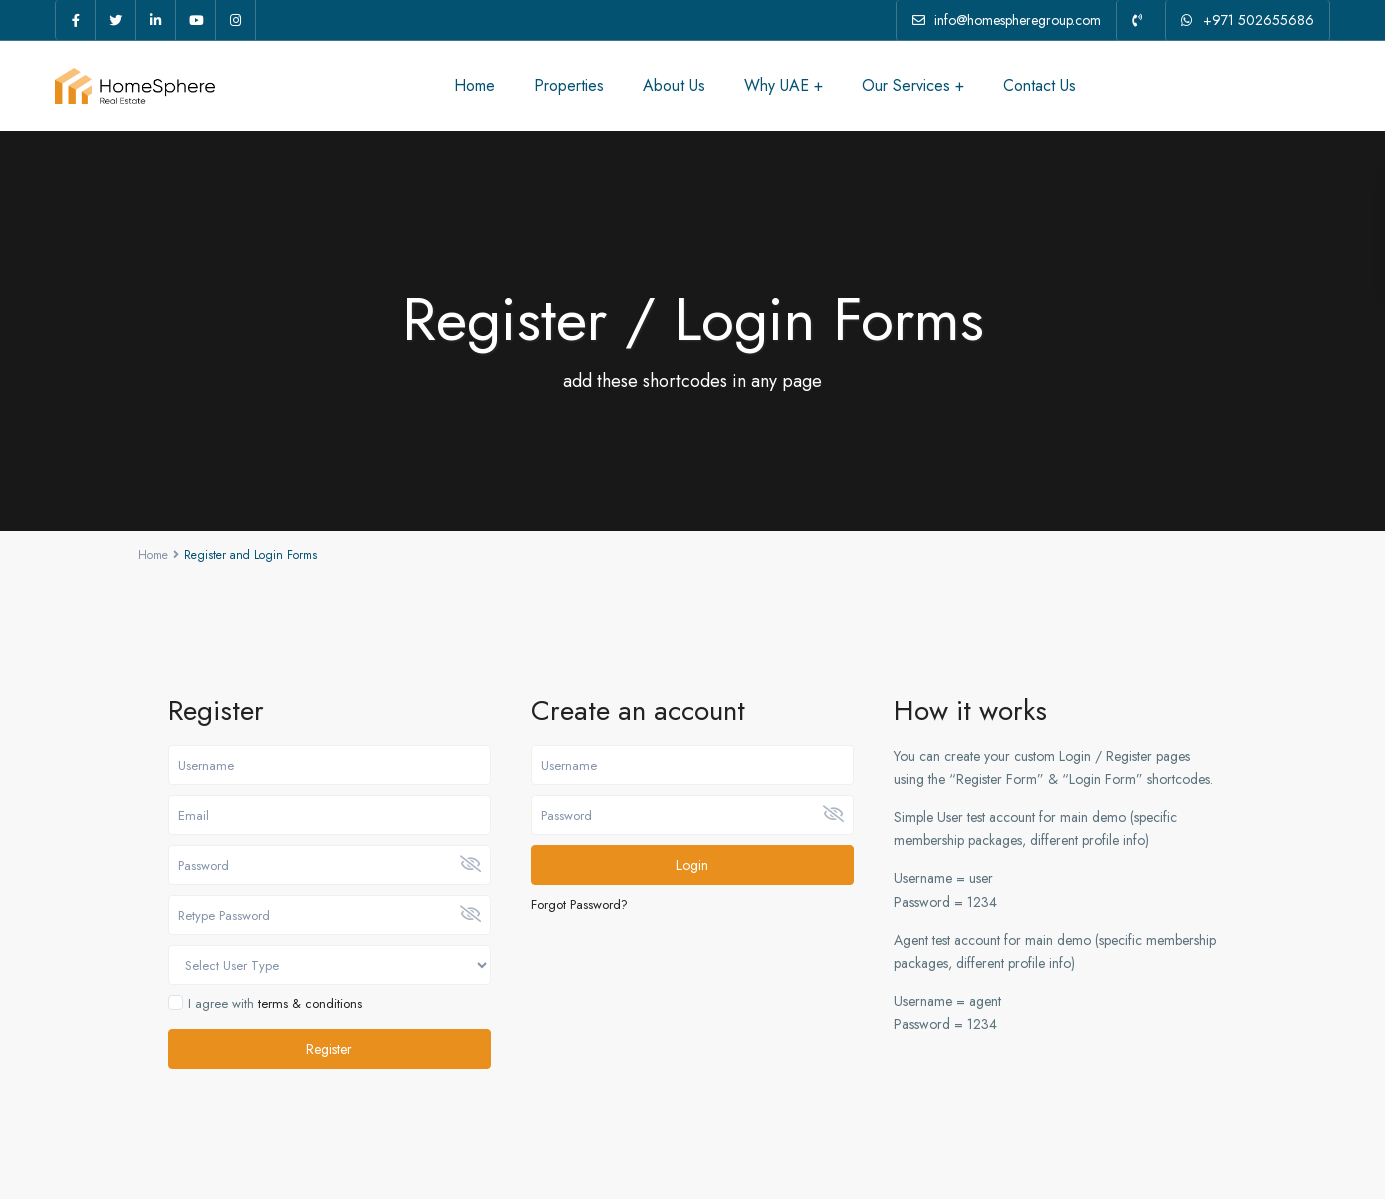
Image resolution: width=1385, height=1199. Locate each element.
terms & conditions (310, 1003)
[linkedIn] (156, 20)
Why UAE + (783, 85)
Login (692, 865)
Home (474, 85)
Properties (569, 85)
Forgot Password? (579, 904)
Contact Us (1039, 85)
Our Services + (913, 85)
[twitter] (116, 20)
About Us (674, 85)
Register (329, 1049)
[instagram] (236, 20)
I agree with (275, 1004)
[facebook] (76, 20)
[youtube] (196, 20)
